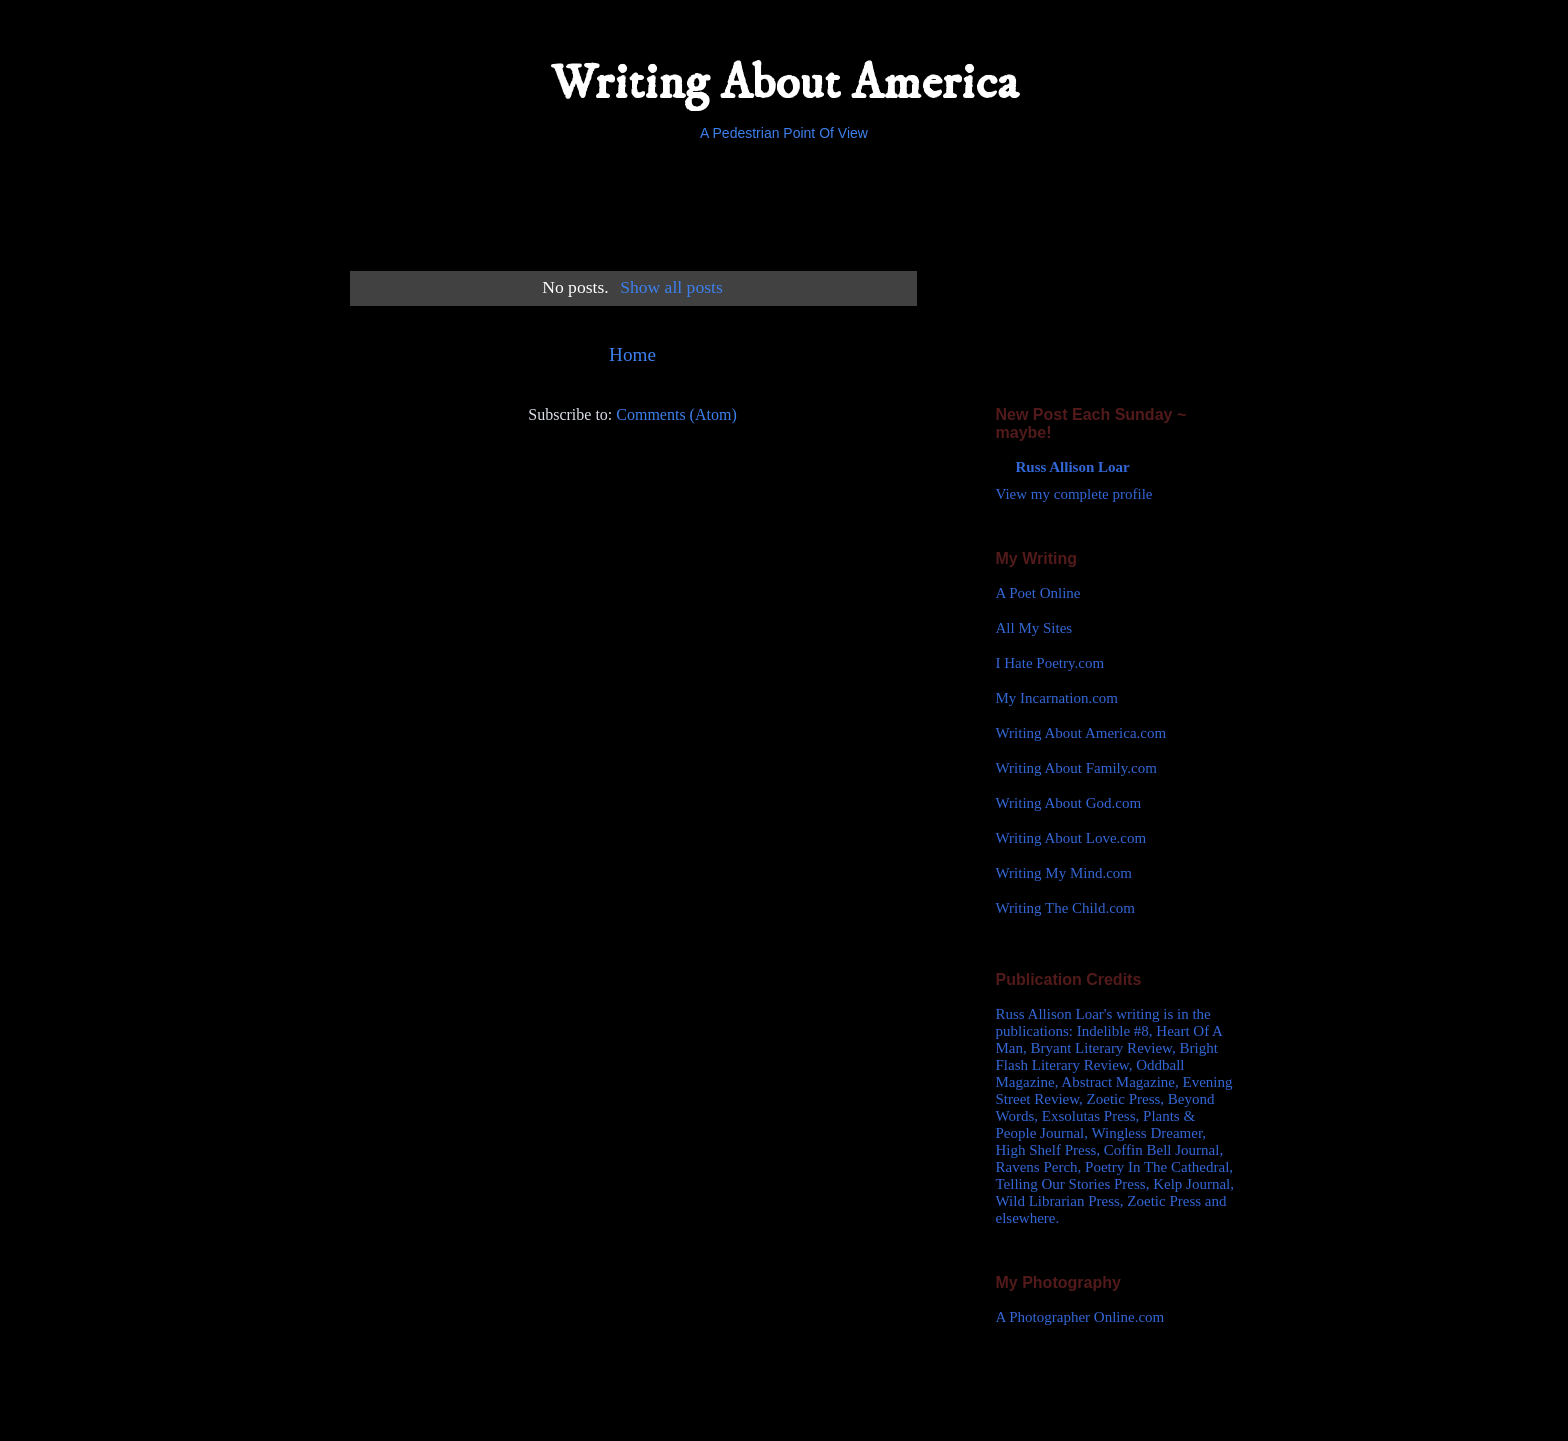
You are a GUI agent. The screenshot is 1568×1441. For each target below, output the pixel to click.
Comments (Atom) (676, 414)
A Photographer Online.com (1080, 1317)
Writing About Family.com (1076, 768)
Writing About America (784, 83)
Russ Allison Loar (1073, 467)
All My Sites (1034, 628)
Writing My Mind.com (1064, 873)
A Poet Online (1038, 593)
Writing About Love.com (1071, 838)
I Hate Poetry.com (1050, 663)
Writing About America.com (1081, 733)
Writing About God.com (1069, 803)
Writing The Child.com (1066, 908)
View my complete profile (1074, 494)
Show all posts (671, 287)
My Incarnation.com (1057, 698)
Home (632, 354)
